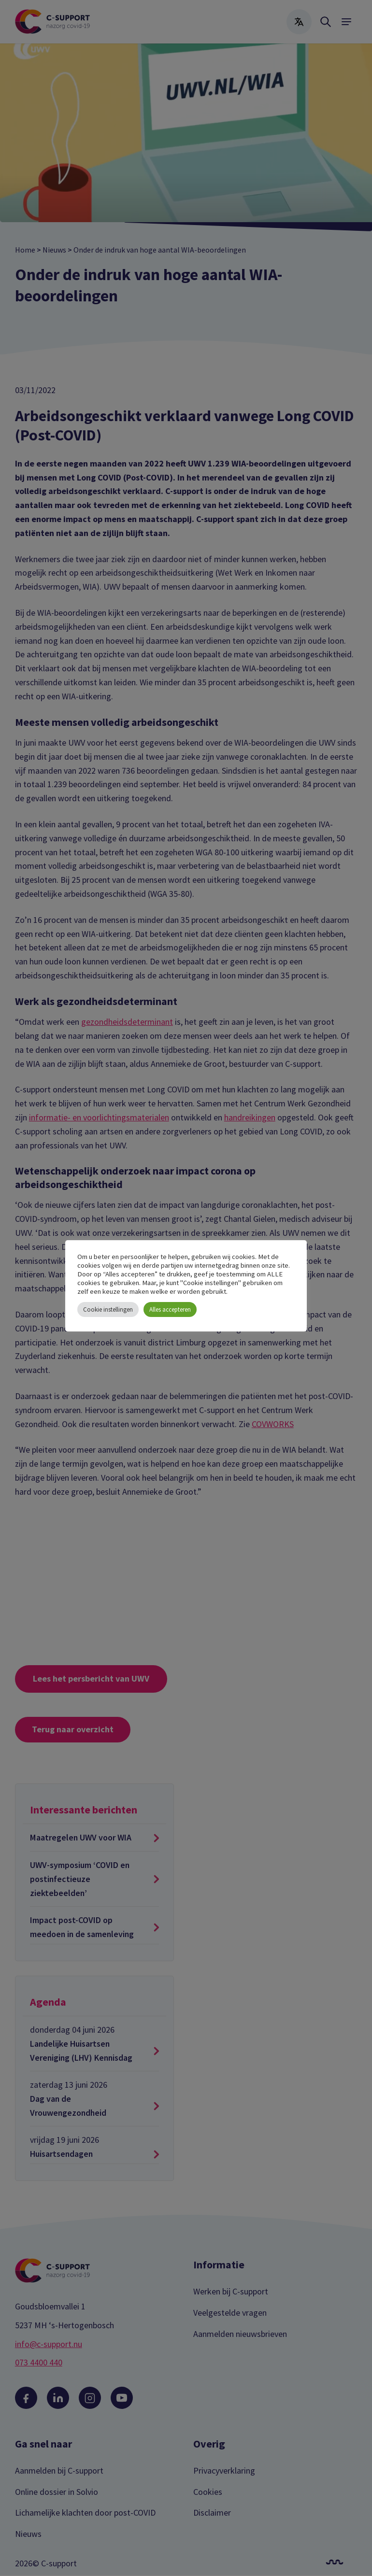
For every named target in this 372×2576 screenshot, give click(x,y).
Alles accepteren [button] (170, 1309)
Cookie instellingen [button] (108, 1309)
